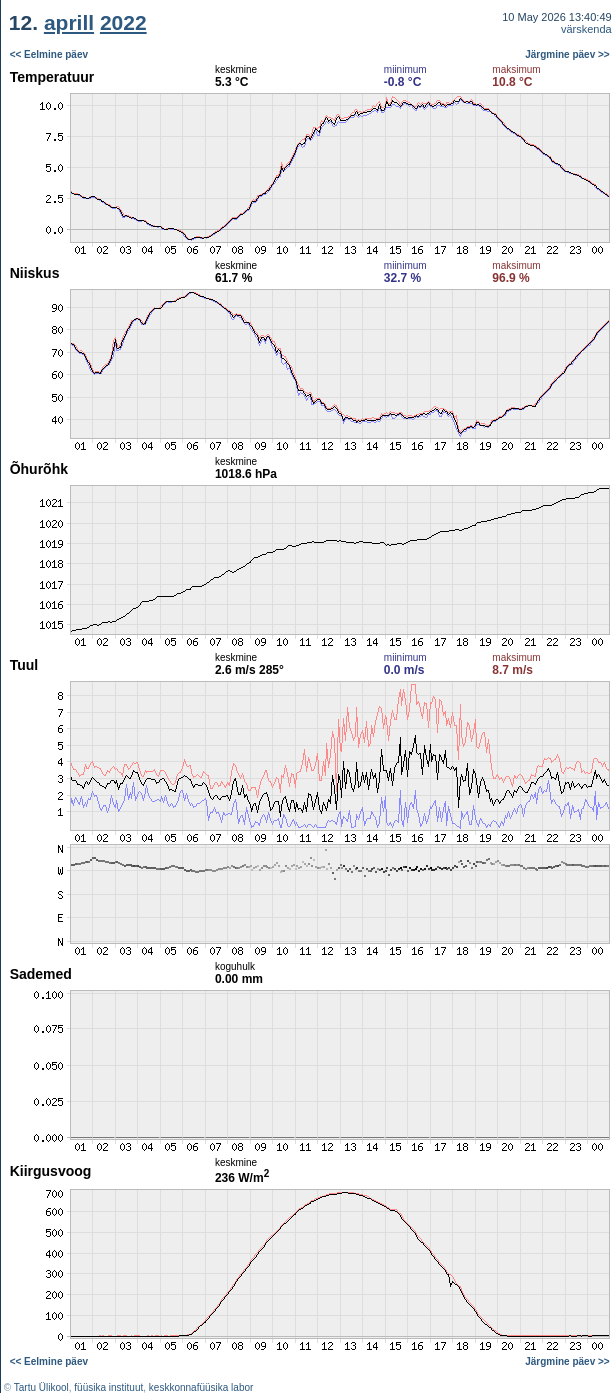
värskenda (586, 29)
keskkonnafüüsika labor (201, 1387)
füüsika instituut (108, 1387)
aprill (69, 22)
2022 (123, 22)
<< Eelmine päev (49, 54)
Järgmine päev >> (567, 54)
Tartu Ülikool (41, 1387)
